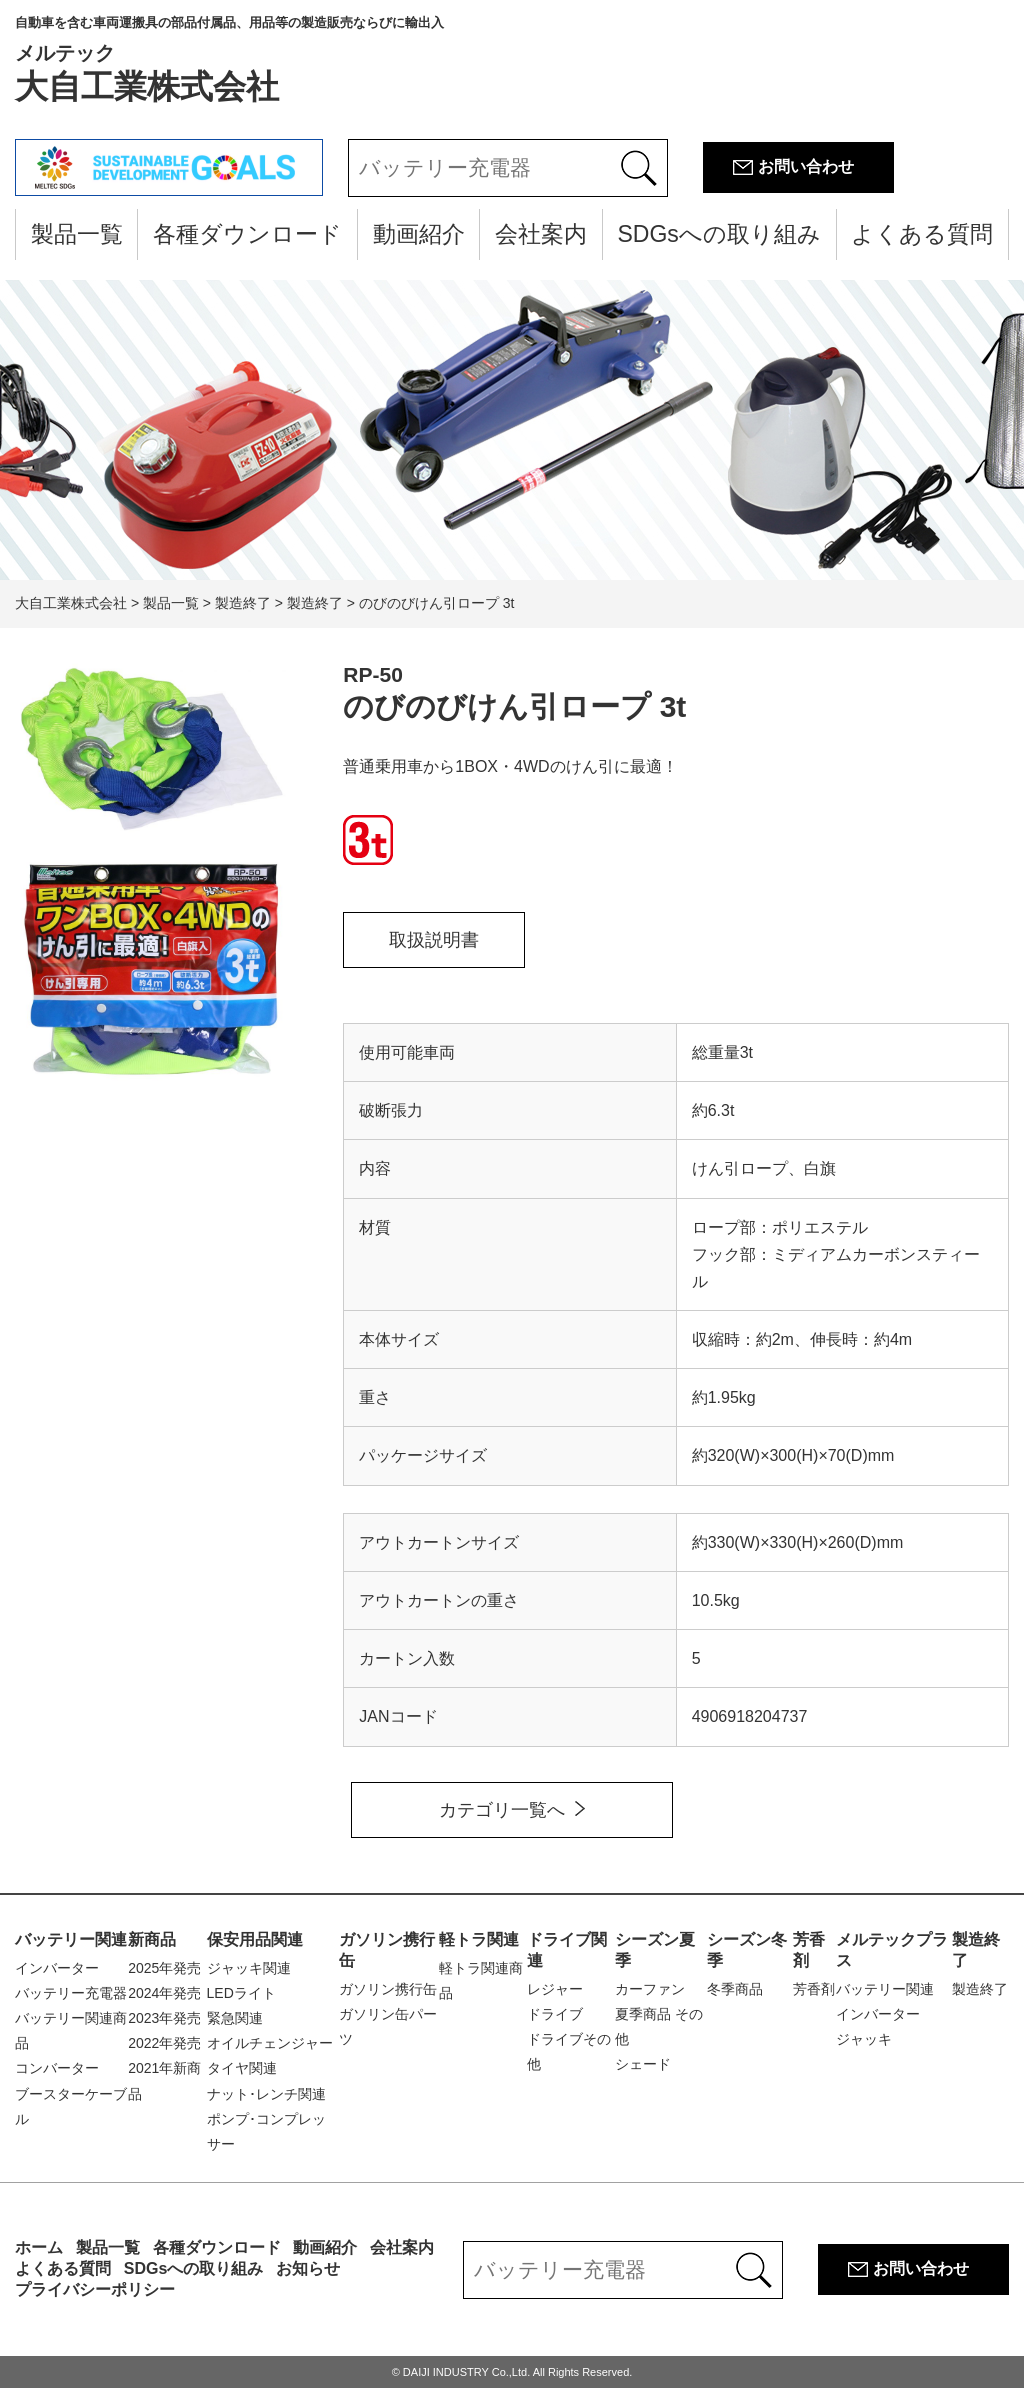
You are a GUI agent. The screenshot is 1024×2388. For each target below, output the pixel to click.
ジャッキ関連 (249, 1968)
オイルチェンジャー (270, 2043)
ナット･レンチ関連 (266, 2094)
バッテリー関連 (71, 1939)
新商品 (152, 1939)
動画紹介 (419, 234)
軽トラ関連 (479, 1939)
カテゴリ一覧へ (502, 1810)
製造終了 (980, 1989)
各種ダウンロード (247, 234)
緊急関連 (235, 2018)
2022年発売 (164, 2043)
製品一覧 (77, 234)
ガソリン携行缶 (388, 1989)
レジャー (555, 1989)
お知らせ (308, 2268)
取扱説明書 (434, 940)
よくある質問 (922, 234)
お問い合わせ (806, 166)
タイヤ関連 (242, 2068)
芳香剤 (814, 1989)
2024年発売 (164, 1993)
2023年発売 (164, 2018)
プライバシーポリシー (95, 2289)
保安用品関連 (255, 1939)
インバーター (57, 1968)
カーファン (650, 1989)
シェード (643, 2064)
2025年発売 (164, 1968)
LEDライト (241, 1993)
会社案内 (541, 234)
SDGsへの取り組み (718, 234)
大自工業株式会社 (229, 60)
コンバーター (57, 2068)
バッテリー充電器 (71, 1993)
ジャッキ (864, 2039)
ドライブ (555, 2014)
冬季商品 (735, 1989)
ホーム (39, 2247)
